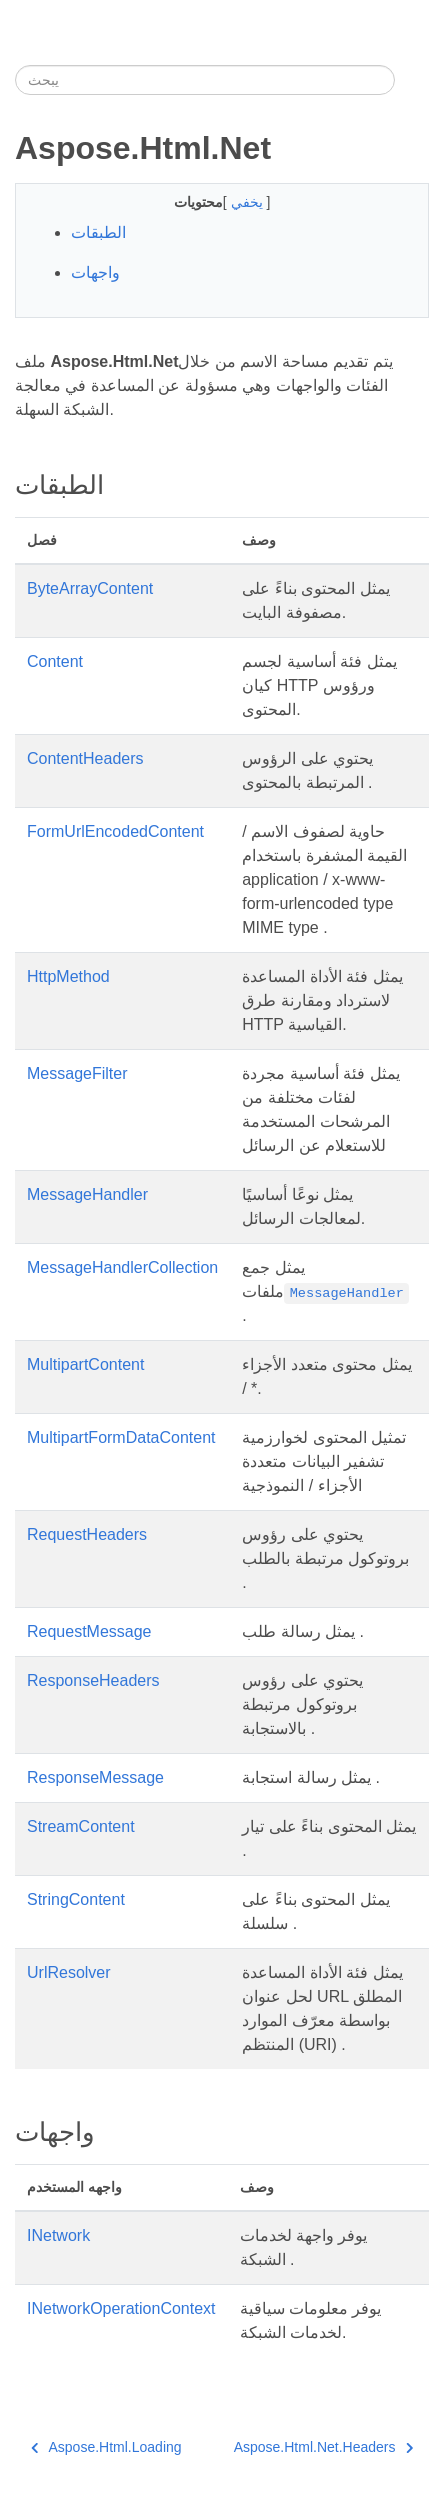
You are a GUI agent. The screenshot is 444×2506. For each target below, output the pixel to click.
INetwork (58, 2235)
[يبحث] (205, 80)
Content (55, 661)
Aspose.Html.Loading (106, 2447)
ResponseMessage (95, 1777)
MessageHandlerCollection (122, 1267)
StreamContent (81, 1826)
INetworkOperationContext (121, 2308)
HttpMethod (68, 976)
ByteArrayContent (90, 588)
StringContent (76, 1899)
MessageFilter (77, 1073)
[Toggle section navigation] (412, 80)
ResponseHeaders (93, 1680)
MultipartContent (85, 1364)
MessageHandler (87, 1194)
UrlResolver (69, 1972)
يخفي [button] (249, 202)
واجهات (95, 272)
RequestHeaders (87, 1534)
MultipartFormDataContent (121, 1437)
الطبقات (98, 232)
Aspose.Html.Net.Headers (323, 2447)
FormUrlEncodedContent (115, 831)
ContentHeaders (85, 758)
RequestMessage (89, 1631)
